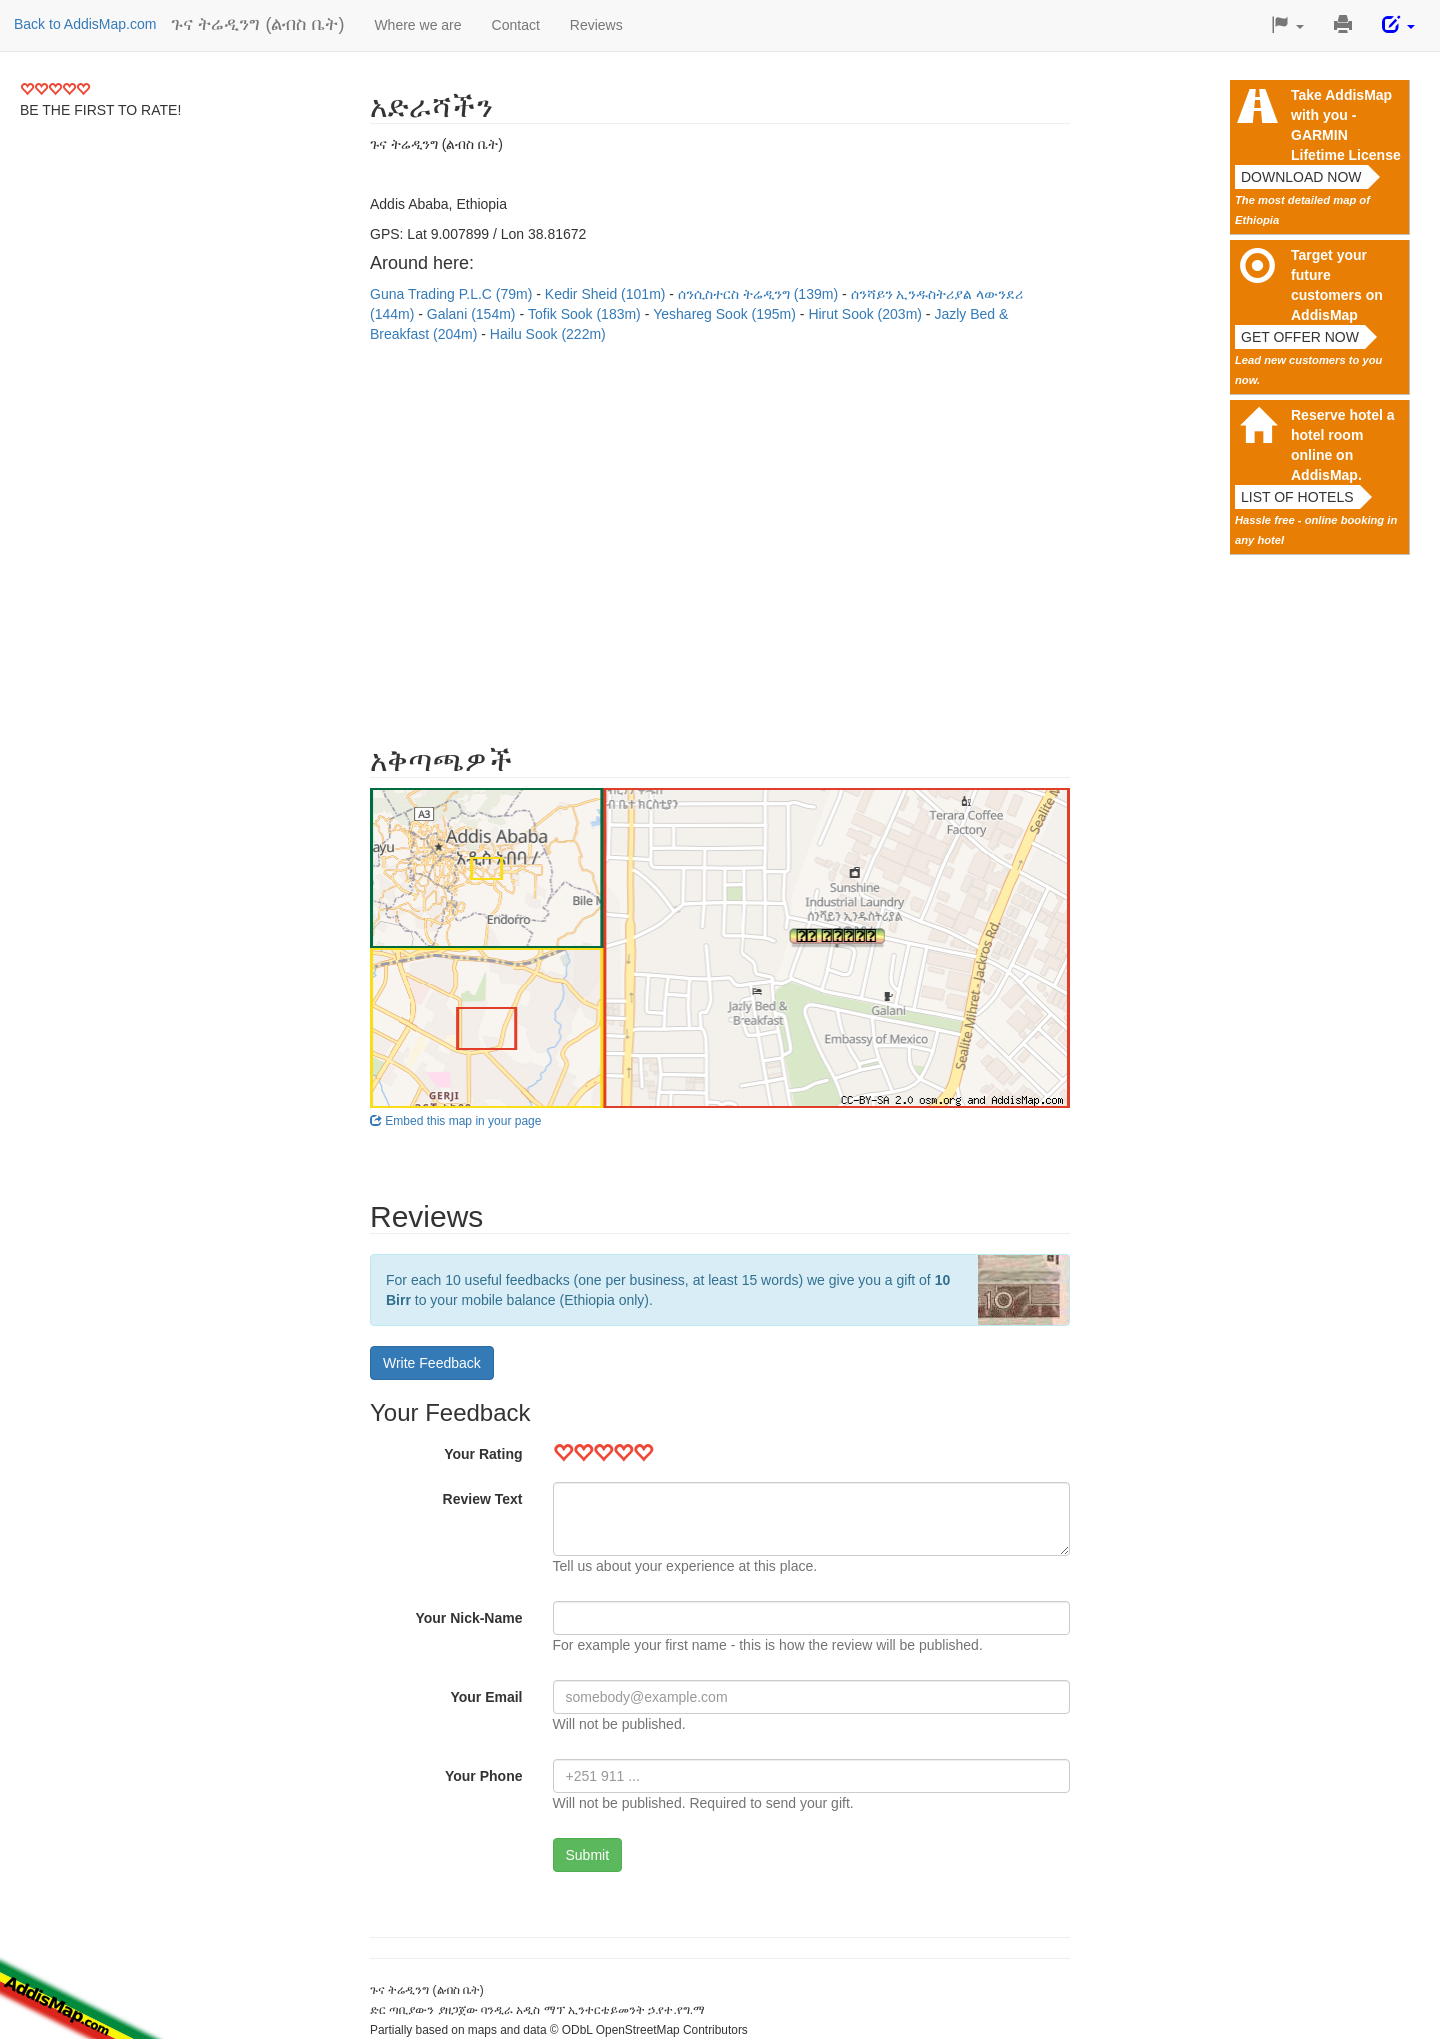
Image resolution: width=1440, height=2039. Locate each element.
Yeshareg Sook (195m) (726, 314)
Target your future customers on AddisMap (1337, 285)
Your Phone (484, 1776)
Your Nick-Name (468, 1618)
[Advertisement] (720, 534)
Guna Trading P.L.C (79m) (453, 294)
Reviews (596, 25)
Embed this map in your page (455, 1121)
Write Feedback (432, 1363)
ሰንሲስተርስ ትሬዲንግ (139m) (760, 294)
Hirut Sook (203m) (866, 314)
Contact (516, 25)
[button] (1287, 25)
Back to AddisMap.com (85, 24)
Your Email (486, 1697)
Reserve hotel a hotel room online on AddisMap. (1343, 445)
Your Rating (483, 1454)
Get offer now (1300, 337)
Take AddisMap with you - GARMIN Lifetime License (1346, 125)
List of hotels (1297, 497)
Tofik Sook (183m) (586, 314)
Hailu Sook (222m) (548, 334)
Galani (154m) (473, 314)
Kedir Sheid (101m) (607, 294)
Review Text (483, 1499)
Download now (1301, 177)
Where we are (417, 25)
